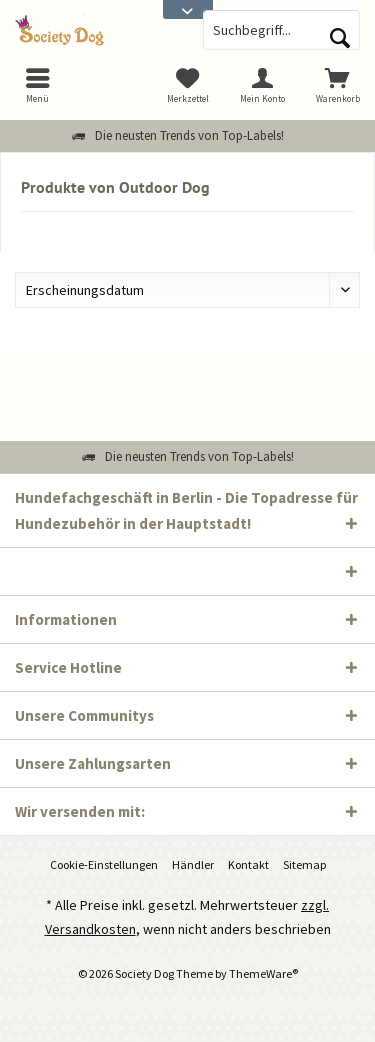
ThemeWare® (263, 973)
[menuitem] (337, 85)
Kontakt (248, 864)
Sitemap (304, 864)
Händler (193, 864)
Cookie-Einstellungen (104, 864)
